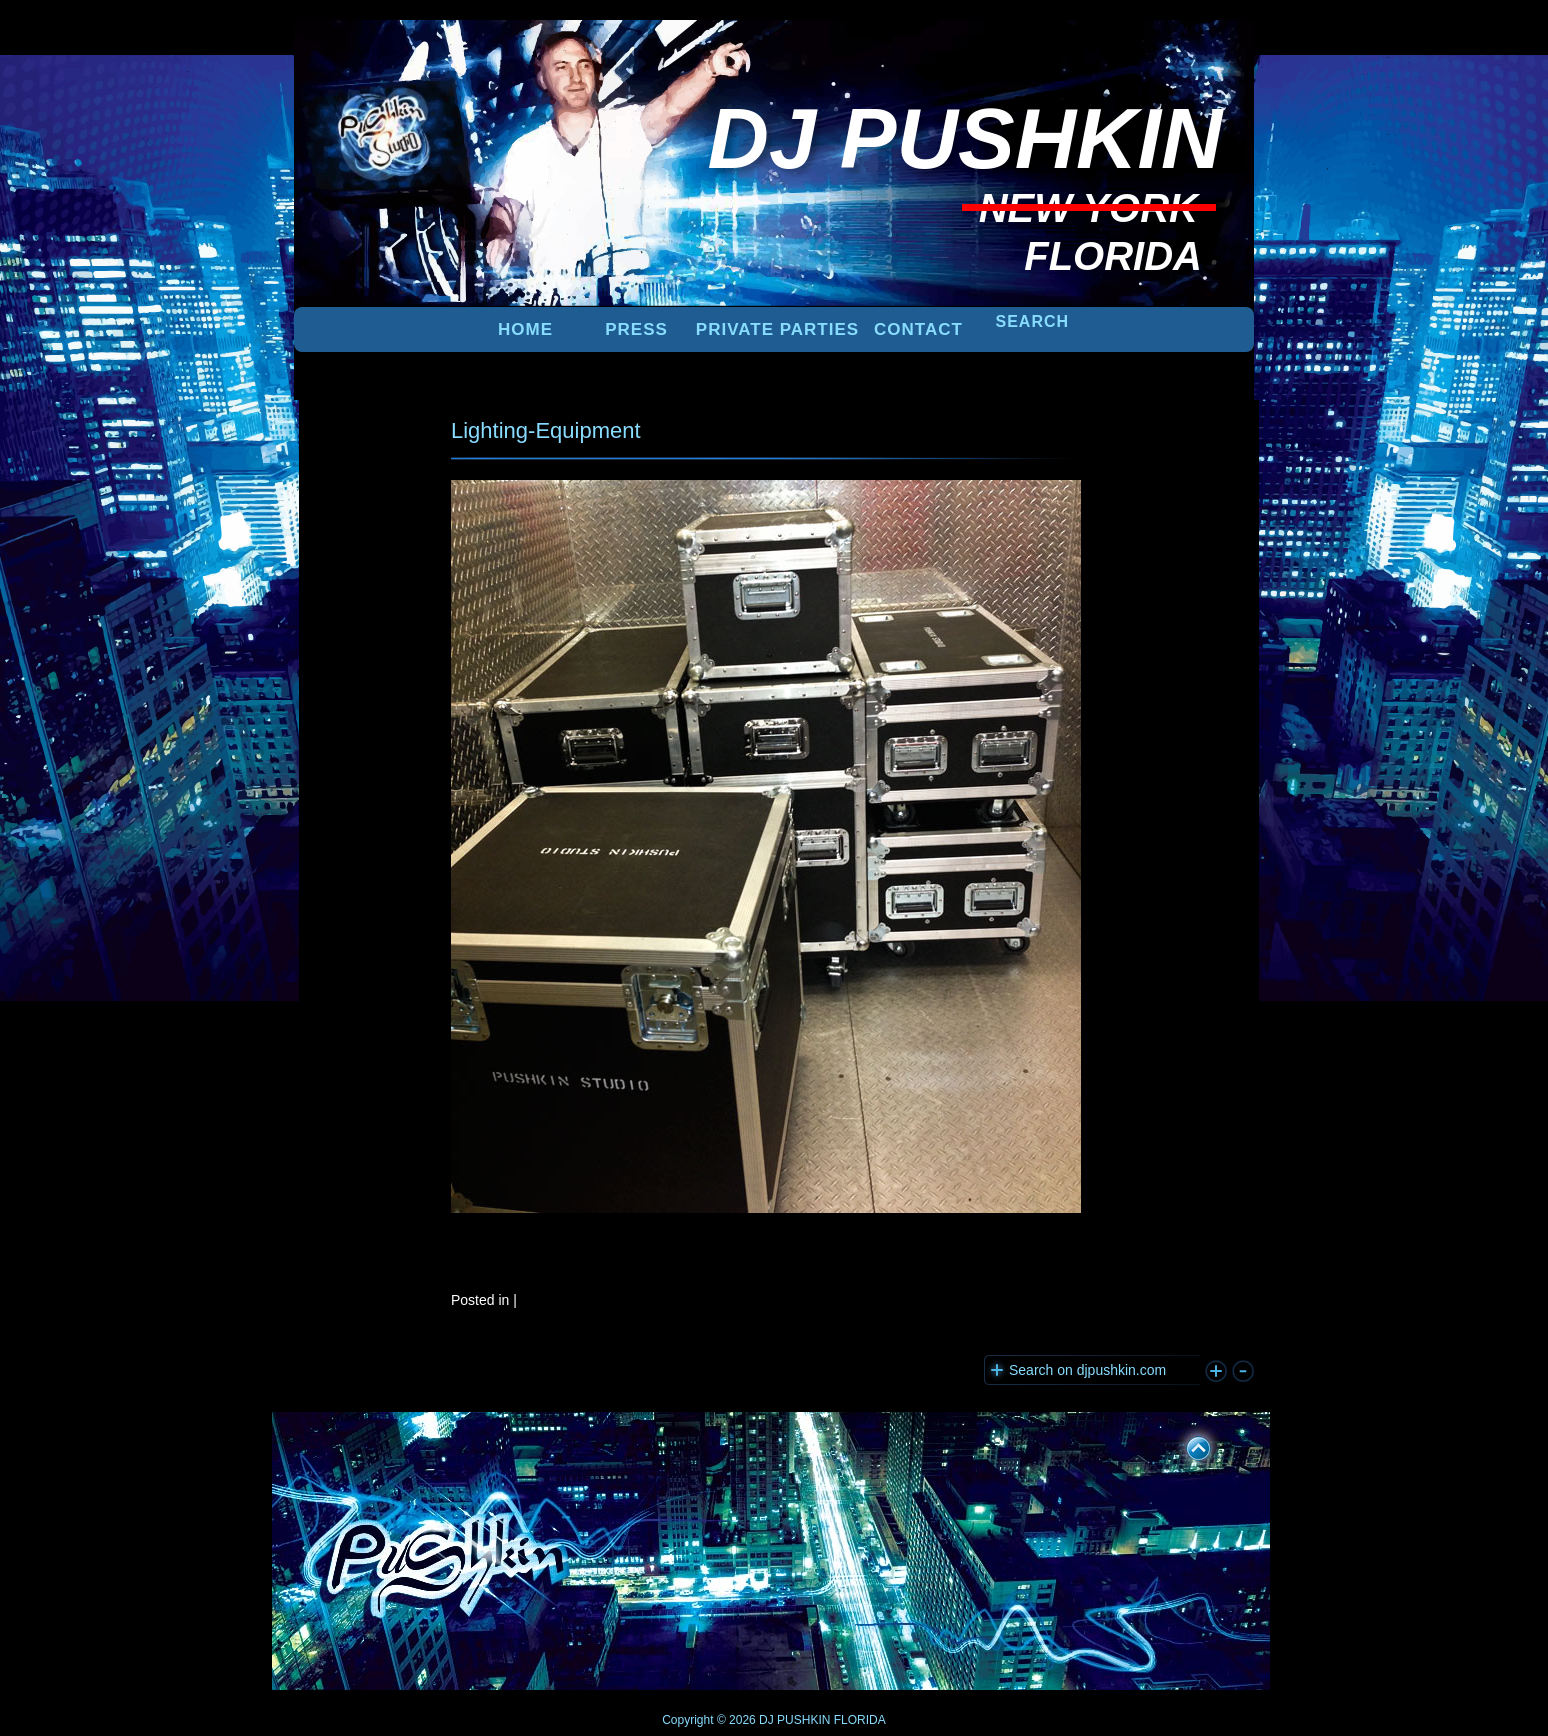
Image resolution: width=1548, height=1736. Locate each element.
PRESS (636, 329)
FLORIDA (860, 1720)
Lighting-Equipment (546, 430)
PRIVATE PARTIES (777, 329)
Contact (918, 329)
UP (1185, 1445)
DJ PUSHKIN (793, 1720)
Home (525, 329)
